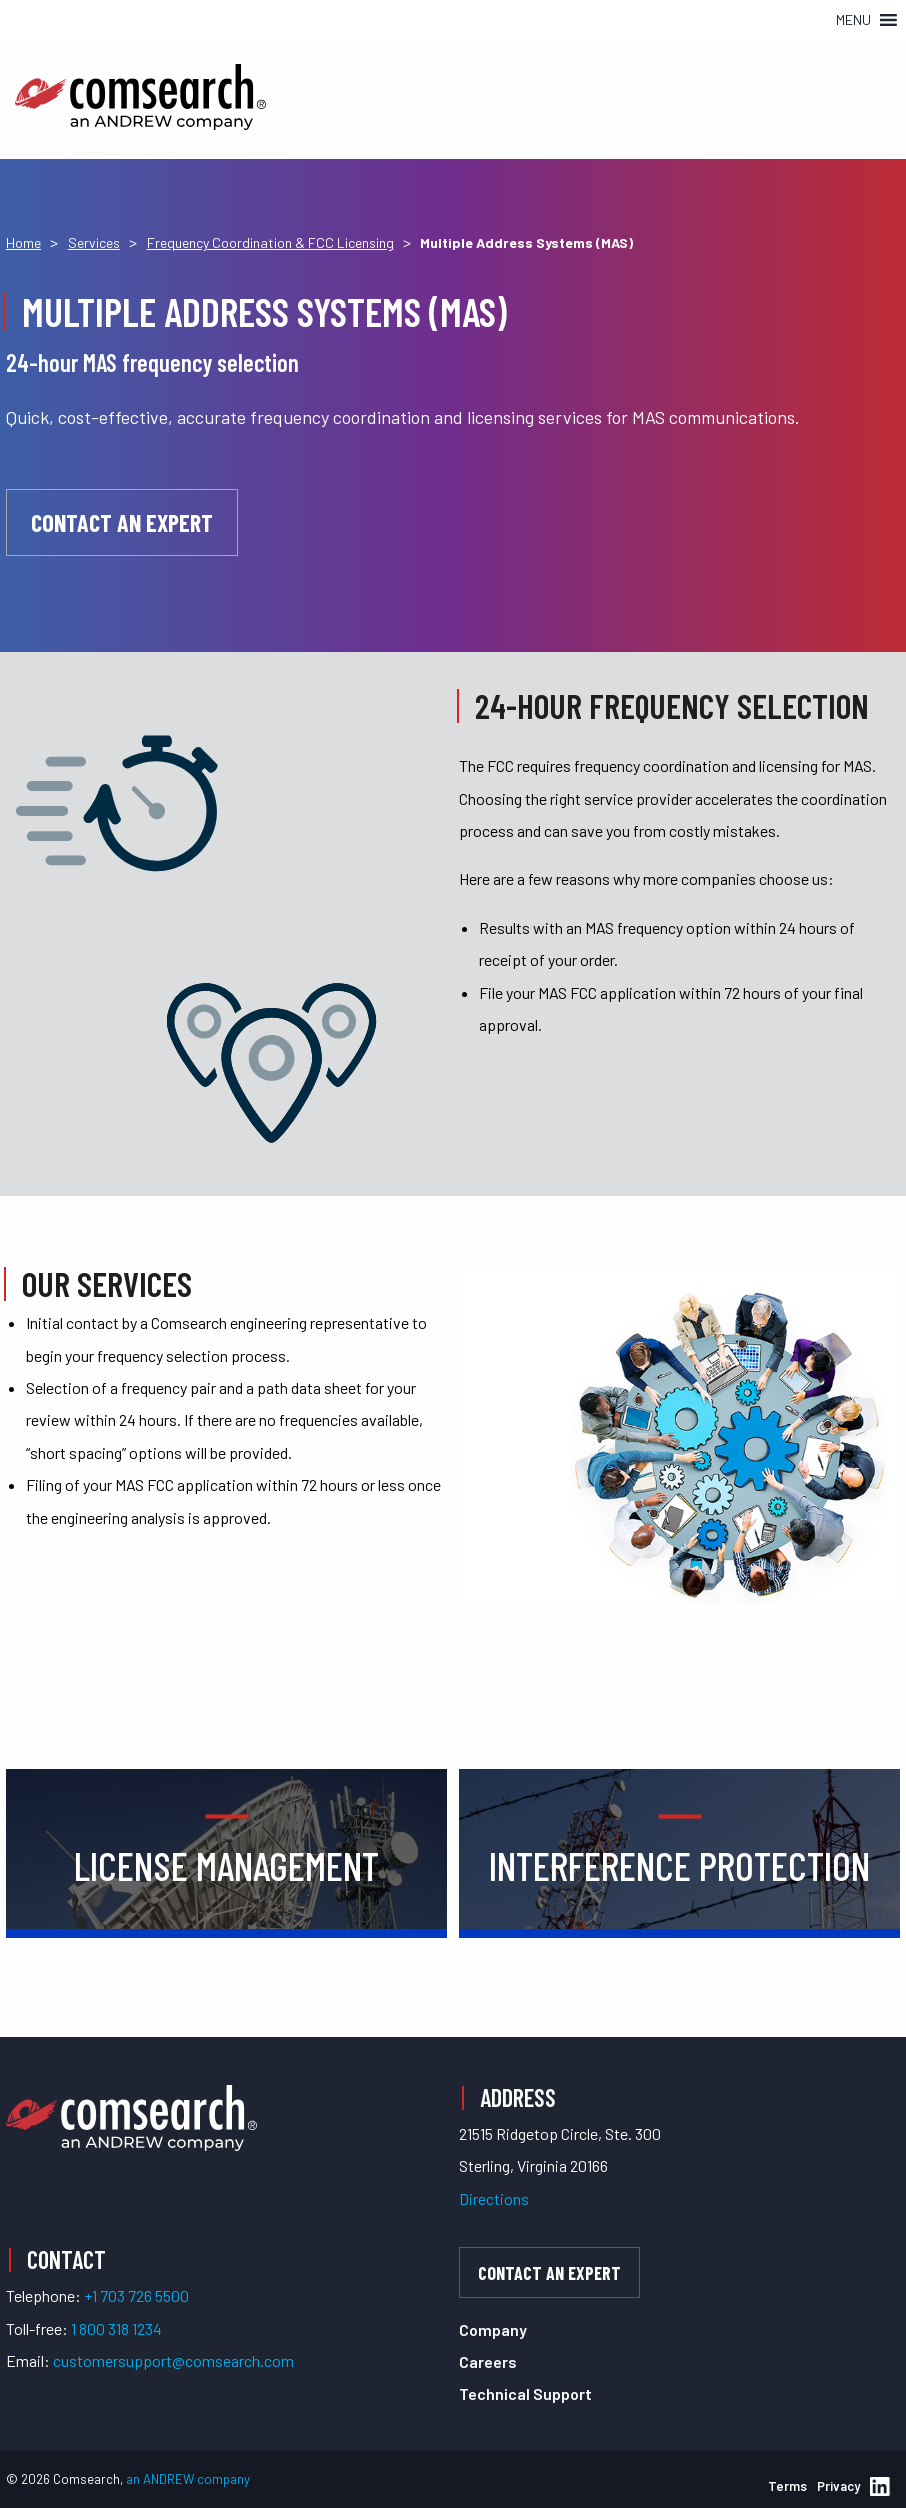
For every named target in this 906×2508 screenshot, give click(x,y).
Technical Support (525, 2393)
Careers (488, 2361)
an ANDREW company (188, 2479)
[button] (853, 20)
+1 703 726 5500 (136, 2295)
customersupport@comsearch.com (173, 2360)
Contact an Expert (122, 522)
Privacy (838, 2486)
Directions (494, 2198)
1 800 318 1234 (116, 2328)
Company (493, 2329)
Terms (787, 2486)
